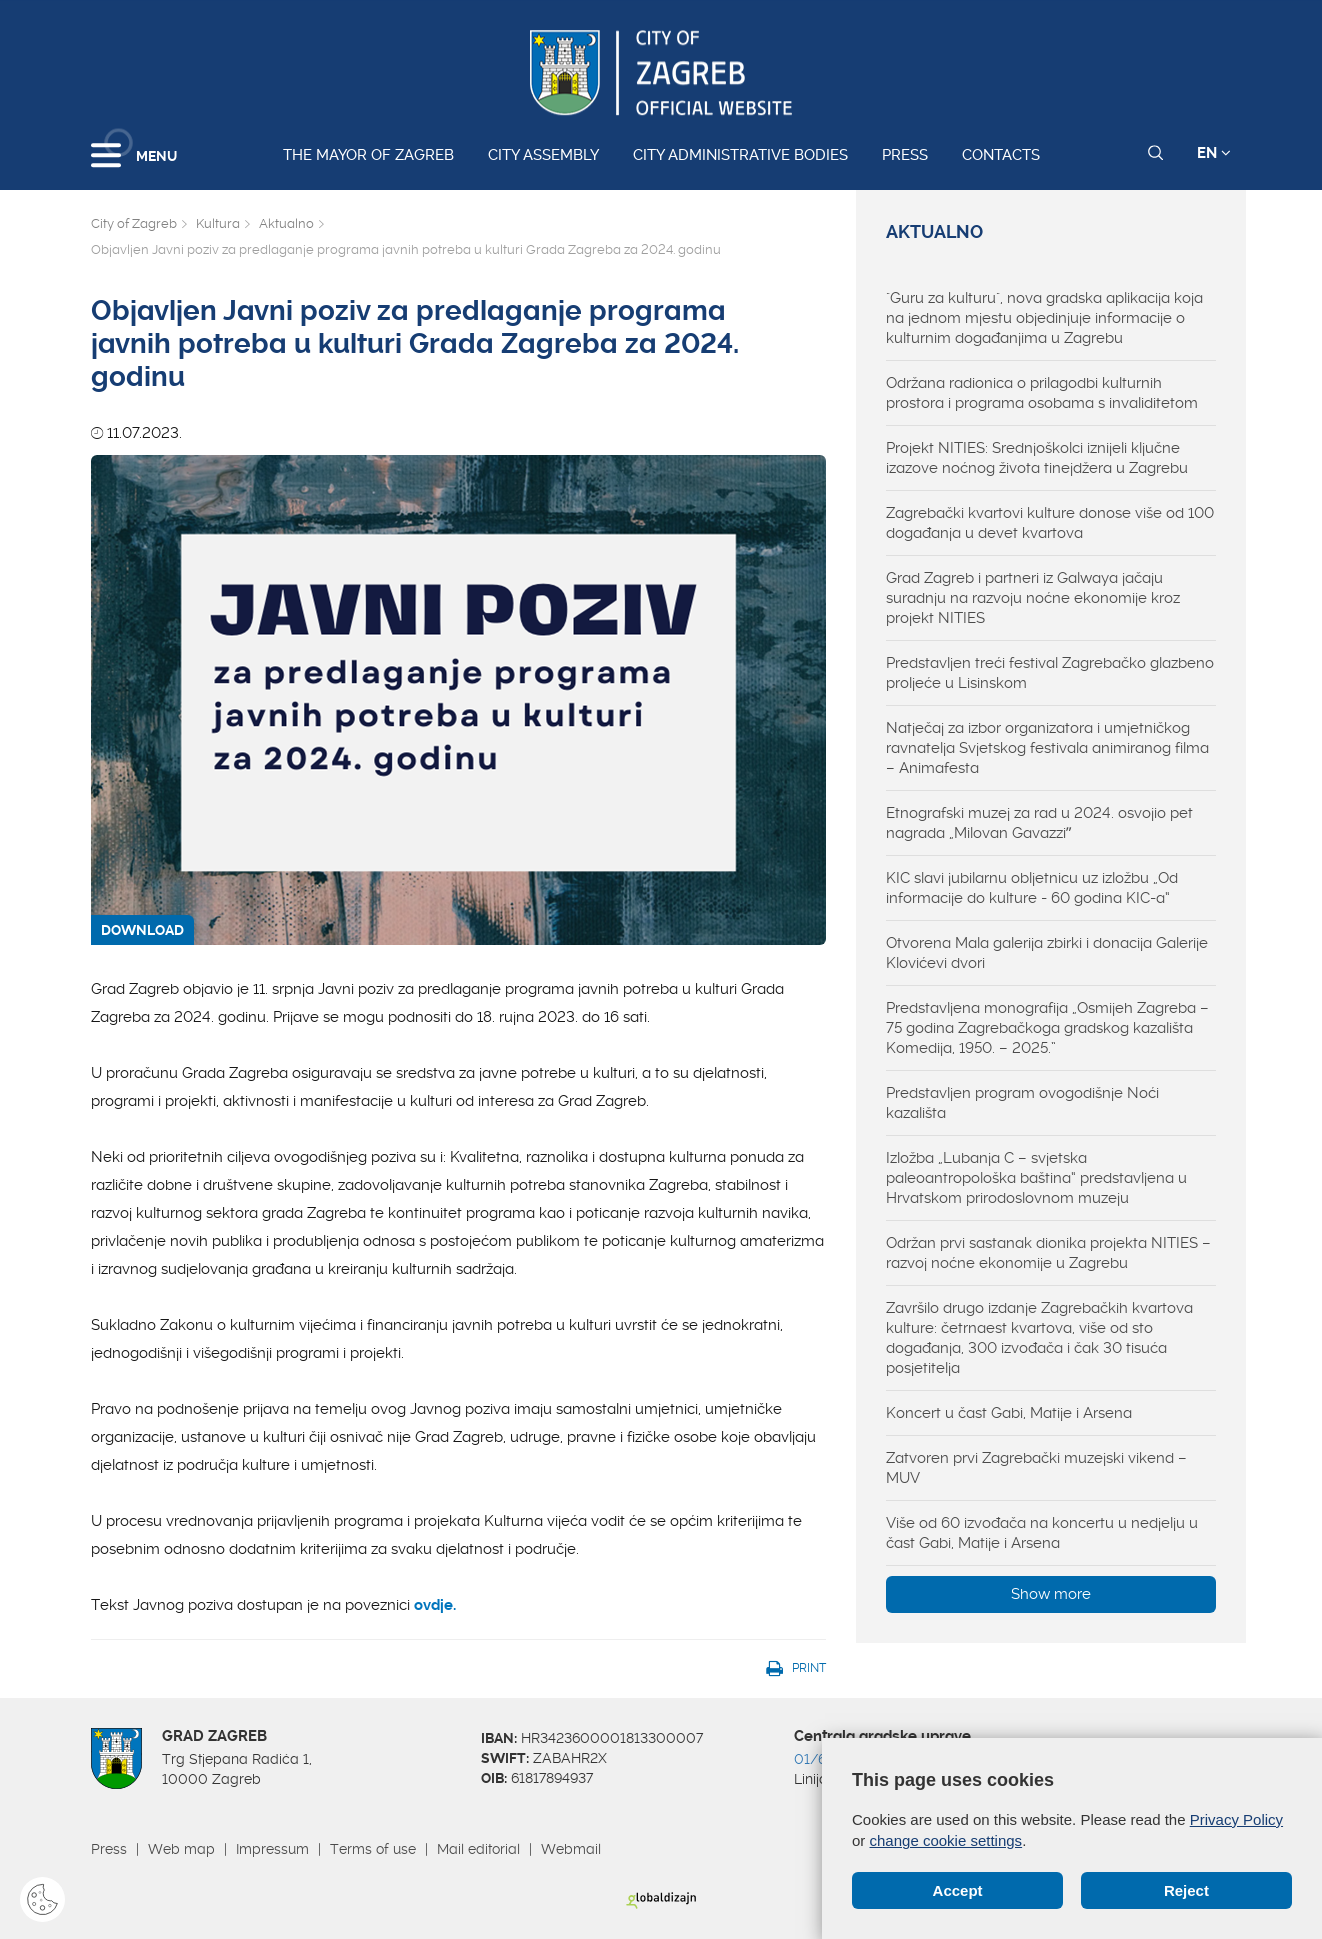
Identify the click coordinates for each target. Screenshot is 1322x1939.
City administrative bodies (740, 155)
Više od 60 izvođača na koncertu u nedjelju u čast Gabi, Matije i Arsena (1042, 1533)
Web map (181, 1849)
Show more (1051, 1594)
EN (1214, 153)
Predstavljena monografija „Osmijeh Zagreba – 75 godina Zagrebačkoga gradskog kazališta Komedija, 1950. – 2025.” (1047, 1028)
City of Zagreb (134, 223)
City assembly (543, 155)
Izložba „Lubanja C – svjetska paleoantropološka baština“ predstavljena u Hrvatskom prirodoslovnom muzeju (1036, 1178)
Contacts (1001, 155)
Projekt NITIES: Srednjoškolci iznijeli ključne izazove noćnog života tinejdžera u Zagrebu (1037, 458)
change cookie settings (946, 1840)
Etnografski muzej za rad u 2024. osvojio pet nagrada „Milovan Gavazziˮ (1039, 823)
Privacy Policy (1236, 1819)
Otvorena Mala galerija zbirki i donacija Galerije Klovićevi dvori (1047, 953)
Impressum (272, 1849)
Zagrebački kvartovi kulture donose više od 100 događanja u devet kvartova (1050, 523)
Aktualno (286, 223)
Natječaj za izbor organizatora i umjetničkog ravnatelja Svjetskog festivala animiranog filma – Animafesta (1047, 748)
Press (905, 155)
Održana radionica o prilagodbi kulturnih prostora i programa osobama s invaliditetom (1042, 393)
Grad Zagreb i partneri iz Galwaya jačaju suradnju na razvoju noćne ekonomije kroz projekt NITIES (1033, 598)
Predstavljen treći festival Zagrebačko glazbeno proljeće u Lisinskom (1050, 673)
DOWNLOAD (142, 930)
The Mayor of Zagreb (368, 155)
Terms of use (373, 1849)
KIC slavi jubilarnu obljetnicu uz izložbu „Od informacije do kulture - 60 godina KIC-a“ (1032, 888)
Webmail (571, 1849)
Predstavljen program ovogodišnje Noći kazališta (1022, 1103)
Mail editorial (478, 1849)
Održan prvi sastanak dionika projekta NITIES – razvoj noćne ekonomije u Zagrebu (1048, 1253)
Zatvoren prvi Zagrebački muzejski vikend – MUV (1036, 1468)
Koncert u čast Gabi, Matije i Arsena (1009, 1413)
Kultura (218, 223)
